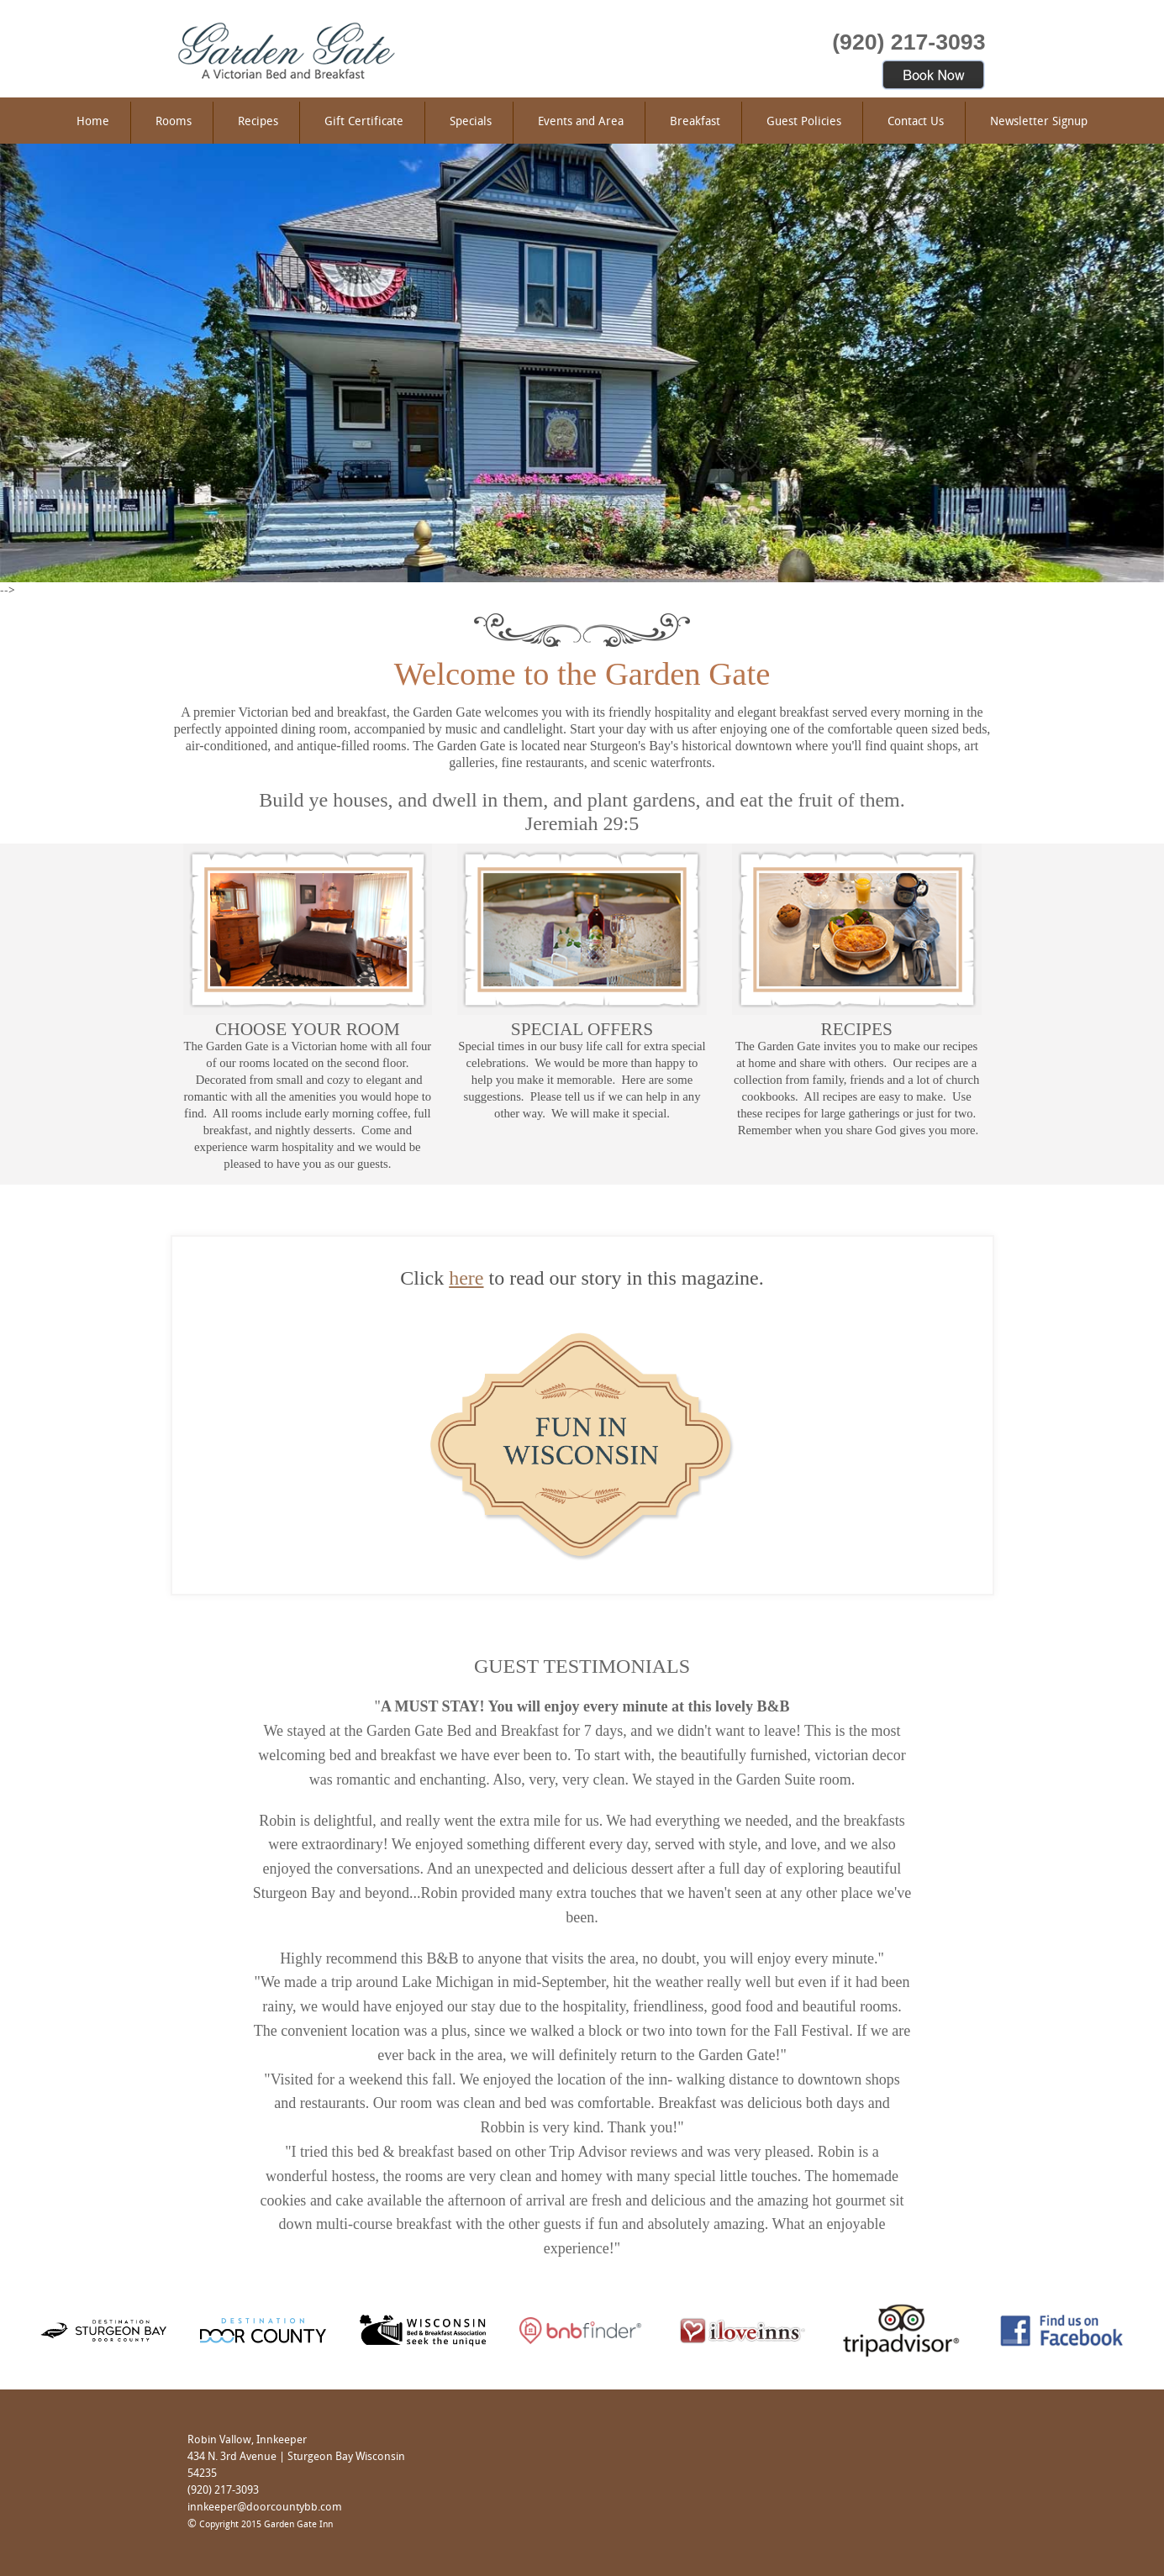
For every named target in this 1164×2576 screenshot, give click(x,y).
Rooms (173, 122)
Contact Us (915, 122)
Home (92, 122)
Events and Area (581, 122)
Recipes (258, 122)
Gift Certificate (363, 122)
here (466, 1278)
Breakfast (695, 122)
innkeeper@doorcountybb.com (264, 2507)
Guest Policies (803, 122)
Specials (471, 122)
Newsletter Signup (1039, 122)
